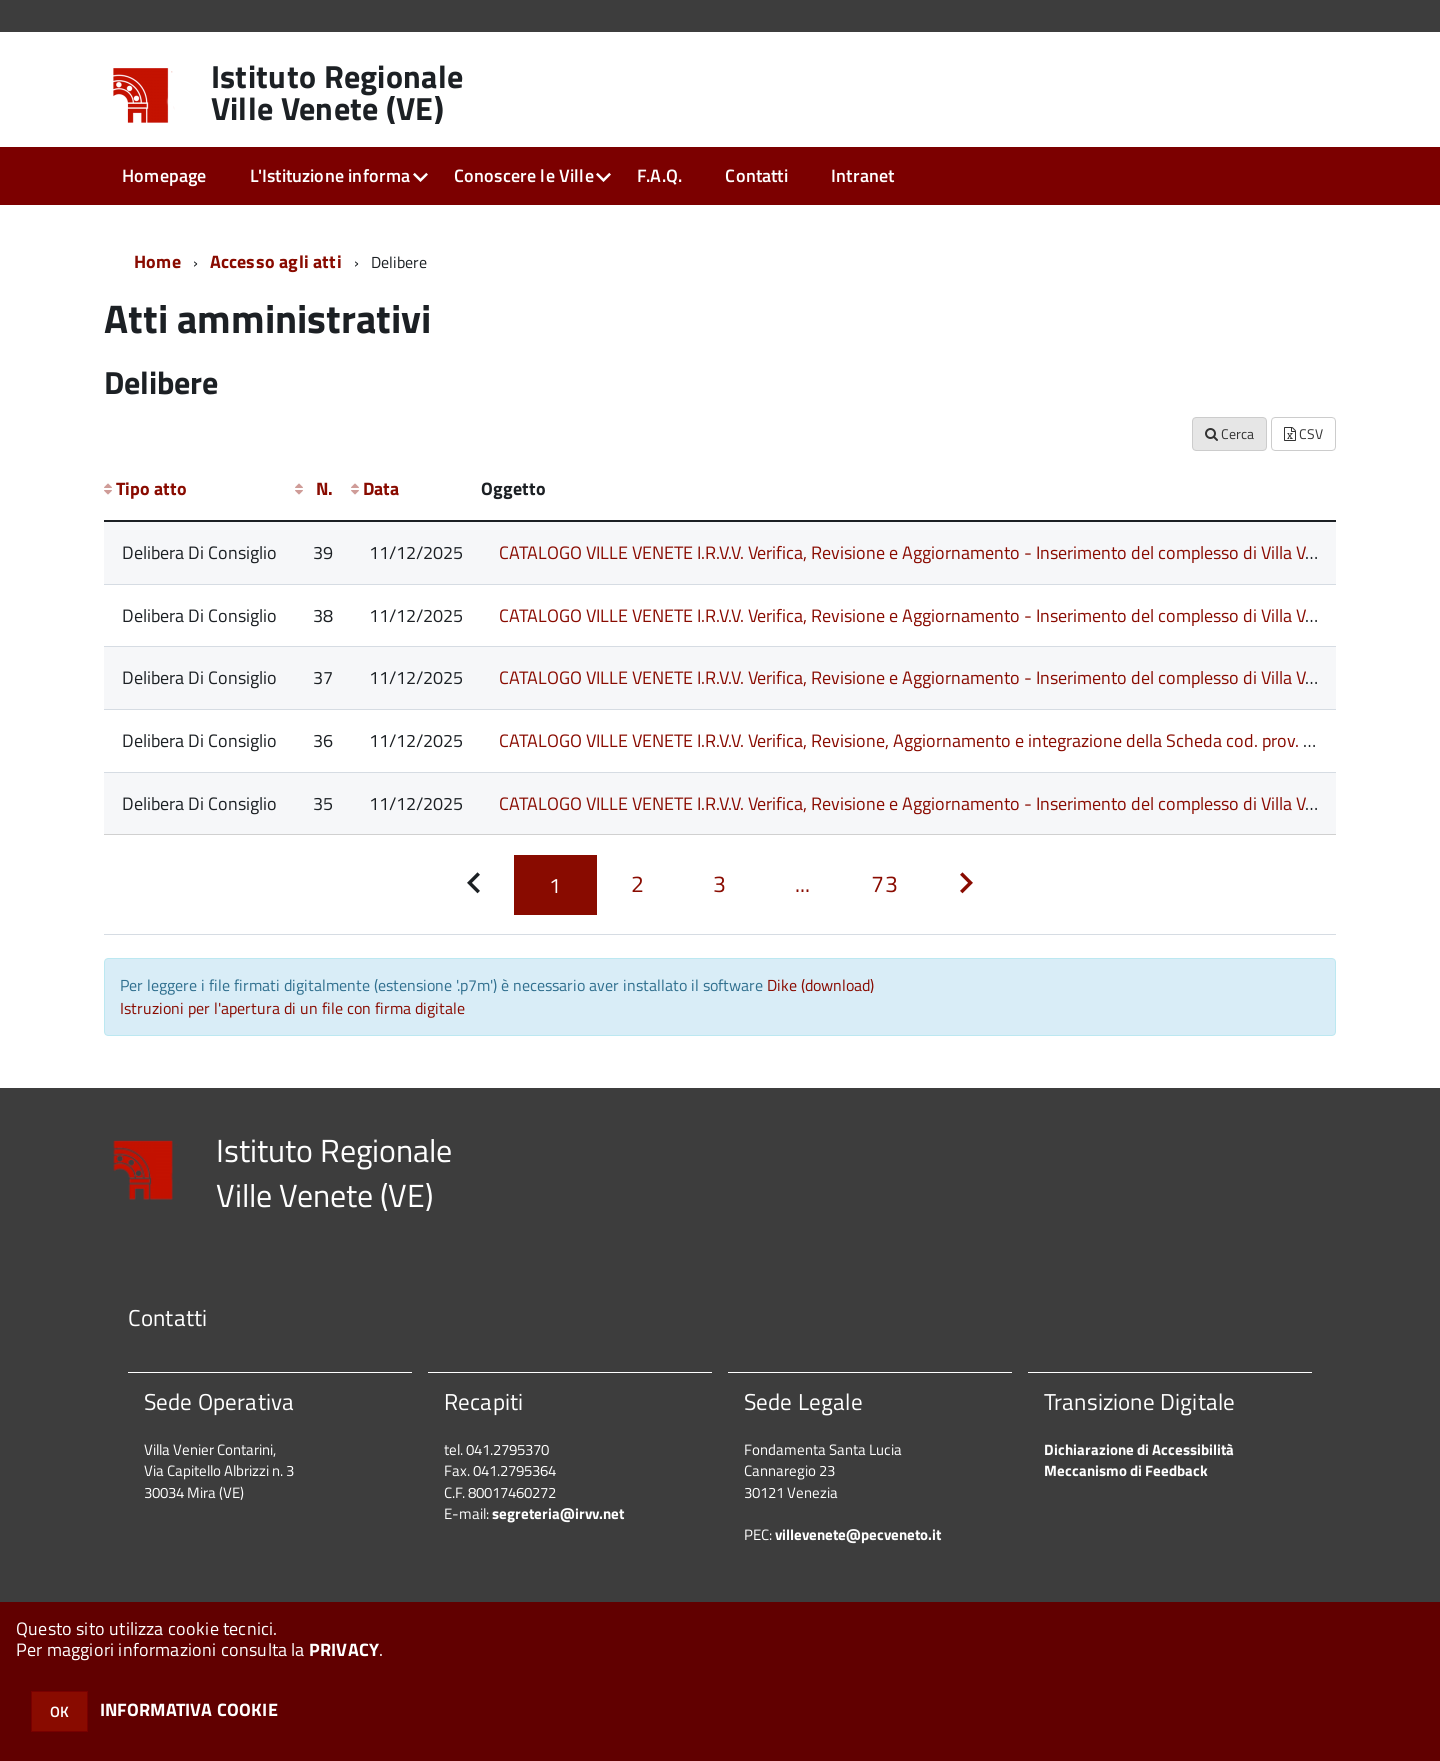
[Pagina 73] (884, 884)
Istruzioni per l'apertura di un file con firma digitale (292, 1008)
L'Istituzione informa (330, 175)
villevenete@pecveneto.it (858, 1534)
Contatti (756, 175)
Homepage (164, 175)
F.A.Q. (659, 175)
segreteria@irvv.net (558, 1513)
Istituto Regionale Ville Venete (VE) (337, 92)
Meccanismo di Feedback (1126, 1470)
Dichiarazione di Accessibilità (1139, 1449)
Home (157, 261)
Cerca (1229, 433)
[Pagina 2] (638, 884)
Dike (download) (820, 985)
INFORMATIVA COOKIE (189, 1709)
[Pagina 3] (720, 884)
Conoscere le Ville (524, 175)
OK (59, 1711)
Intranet (862, 175)
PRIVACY (344, 1649)
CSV (1303, 433)
